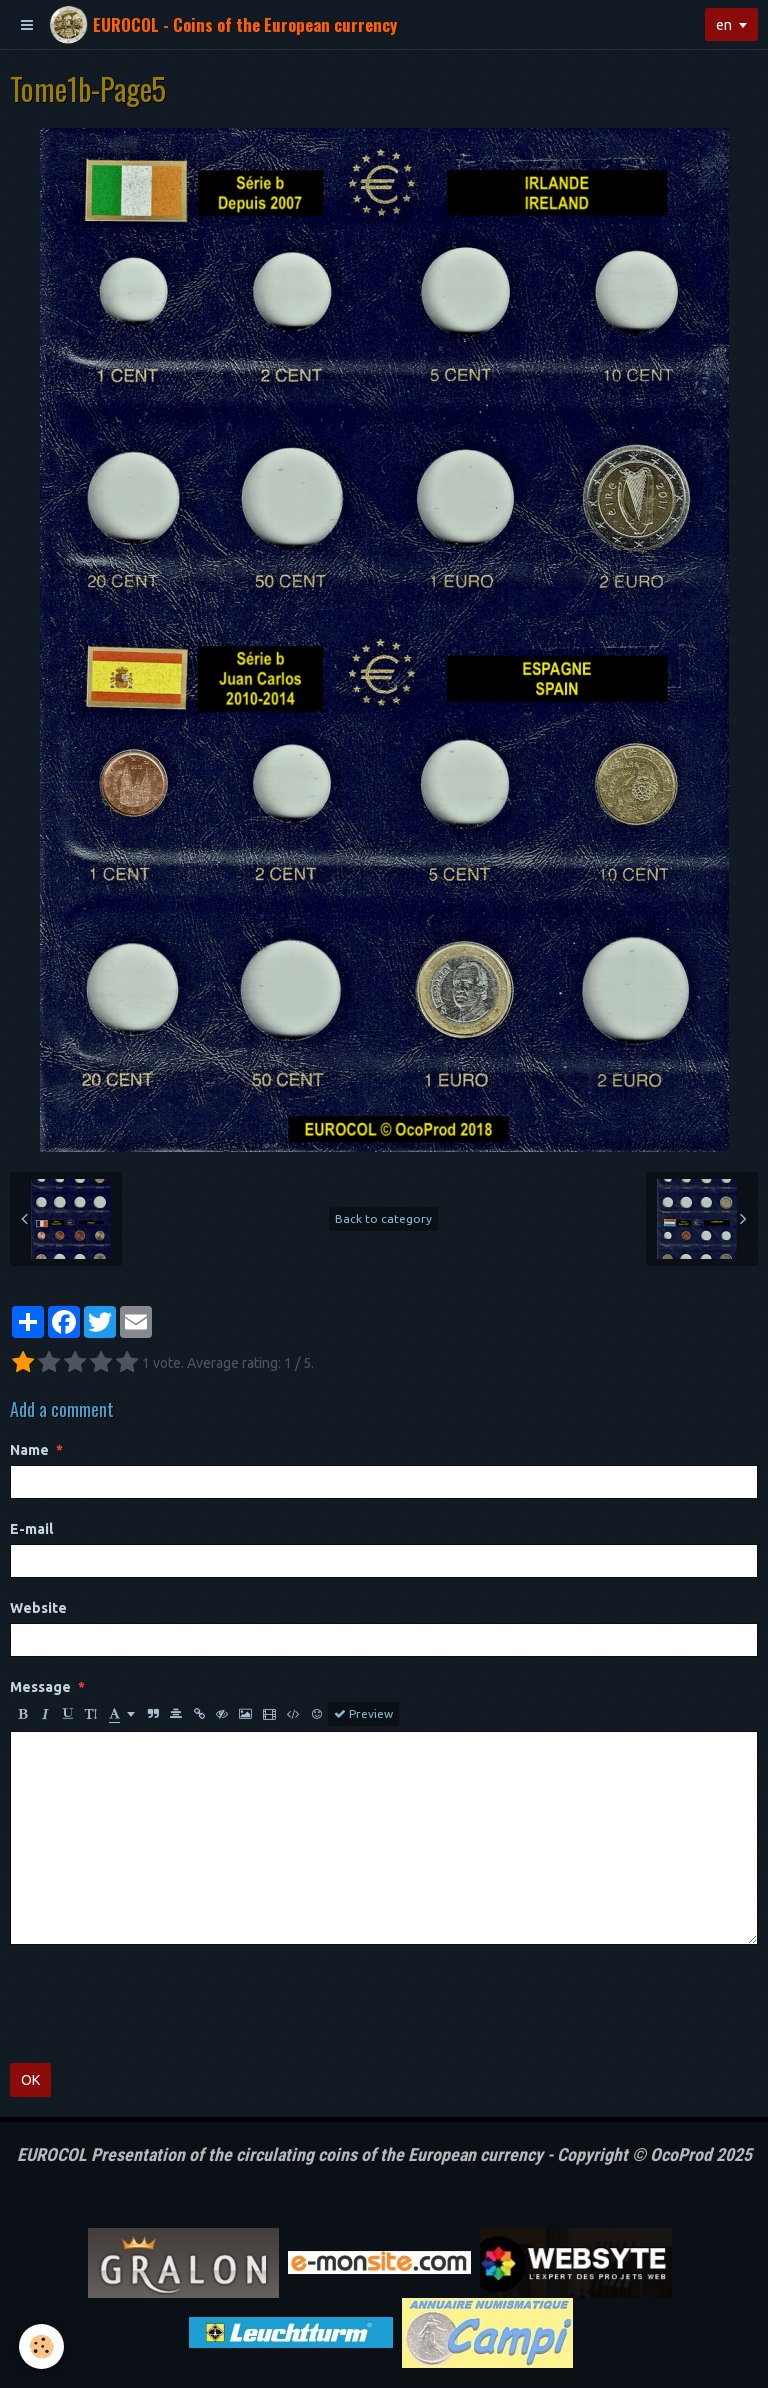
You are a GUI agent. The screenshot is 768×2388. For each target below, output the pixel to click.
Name (29, 1450)
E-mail (31, 1529)
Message (40, 1687)
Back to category (383, 1218)
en (724, 25)
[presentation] (162, 2004)
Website (38, 1608)
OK (30, 2080)
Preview (363, 1714)
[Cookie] (42, 2346)
